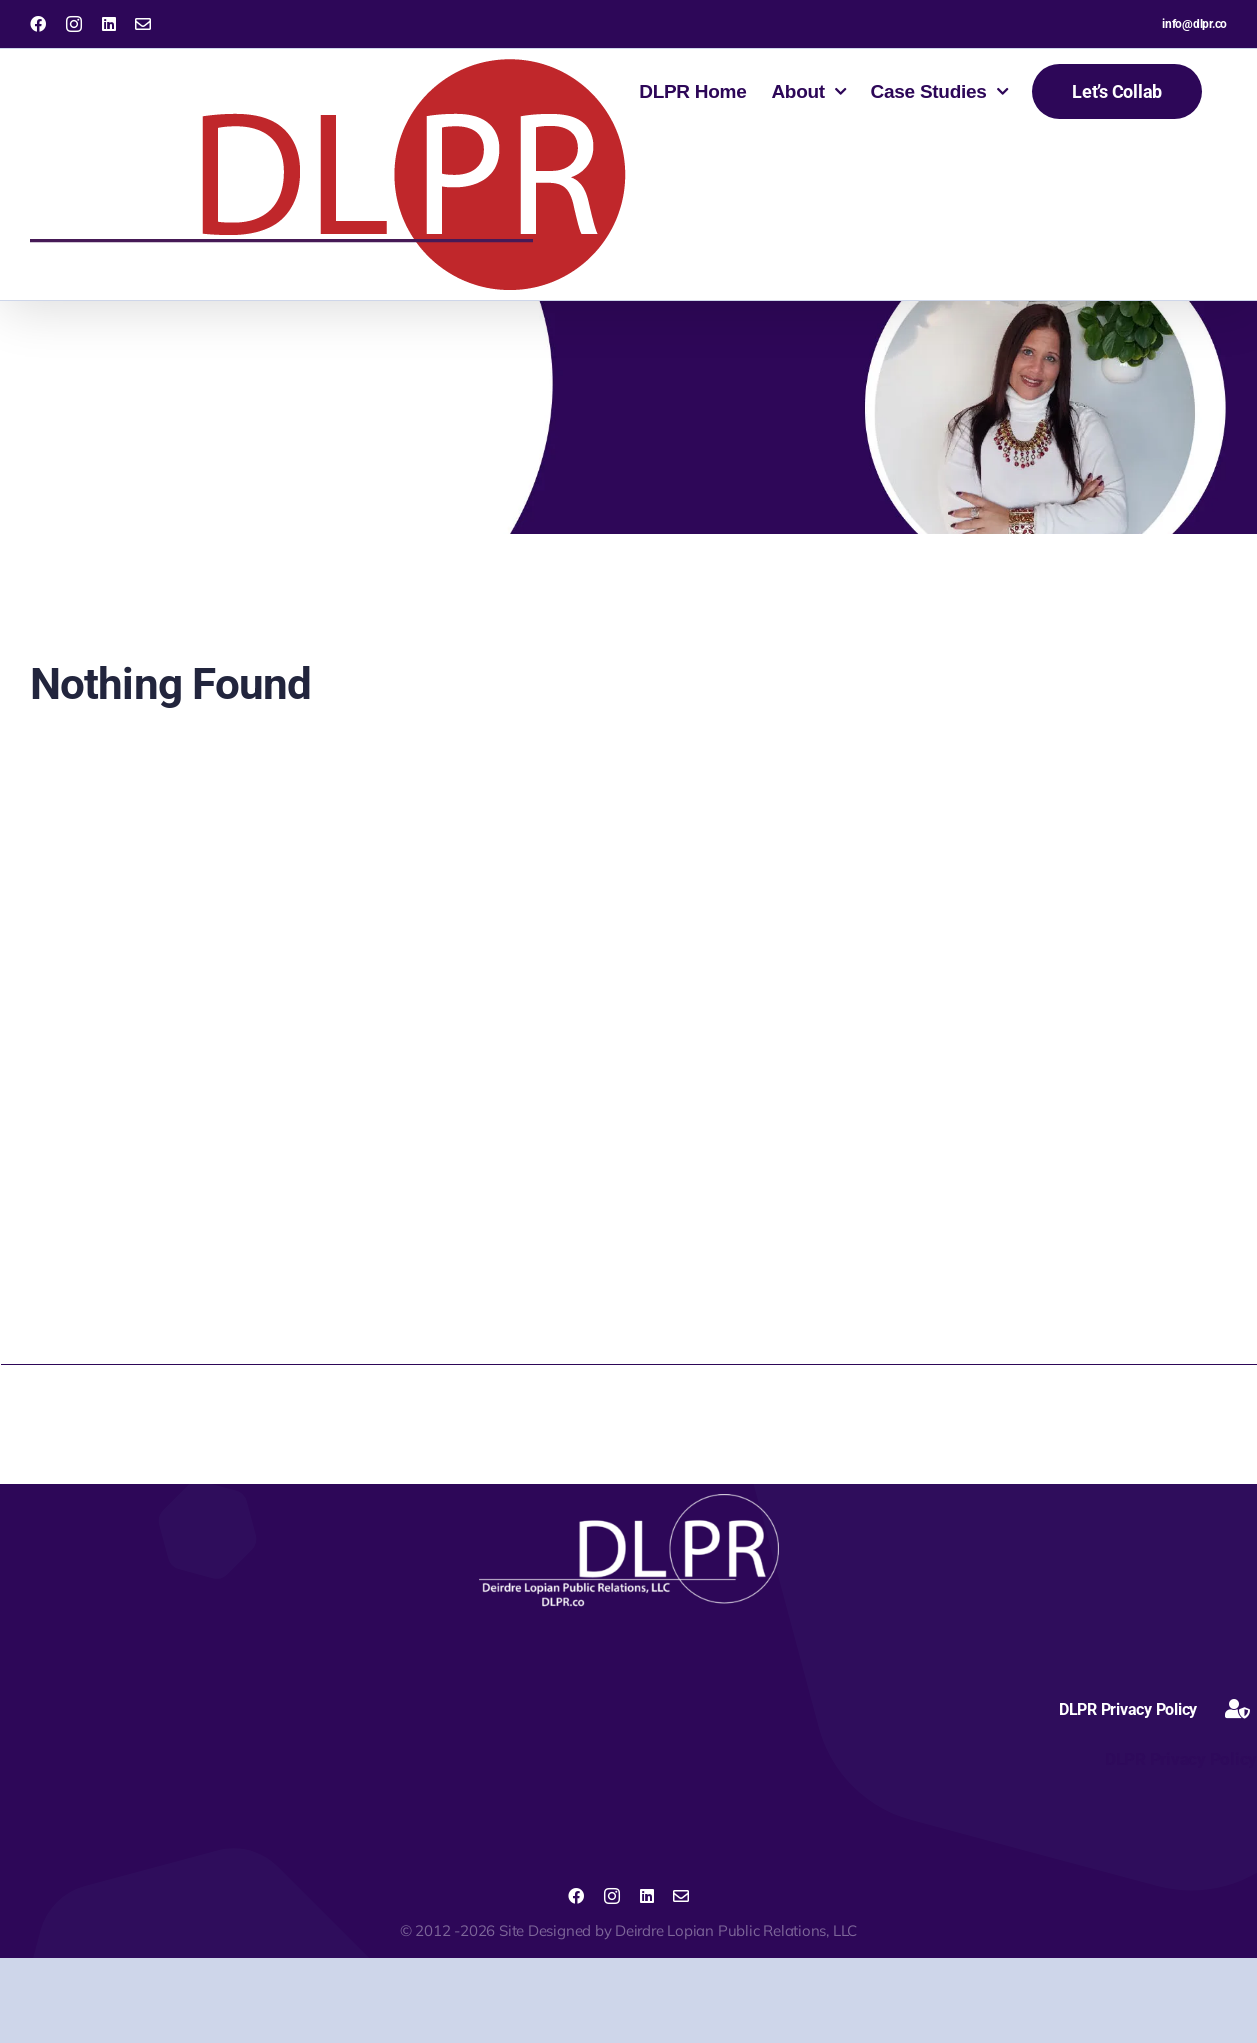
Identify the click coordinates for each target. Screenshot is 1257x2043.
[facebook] (576, 1896)
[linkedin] (647, 1896)
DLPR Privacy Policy (1179, 1759)
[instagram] (612, 1896)
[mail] (681, 1896)
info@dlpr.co (1194, 24)
